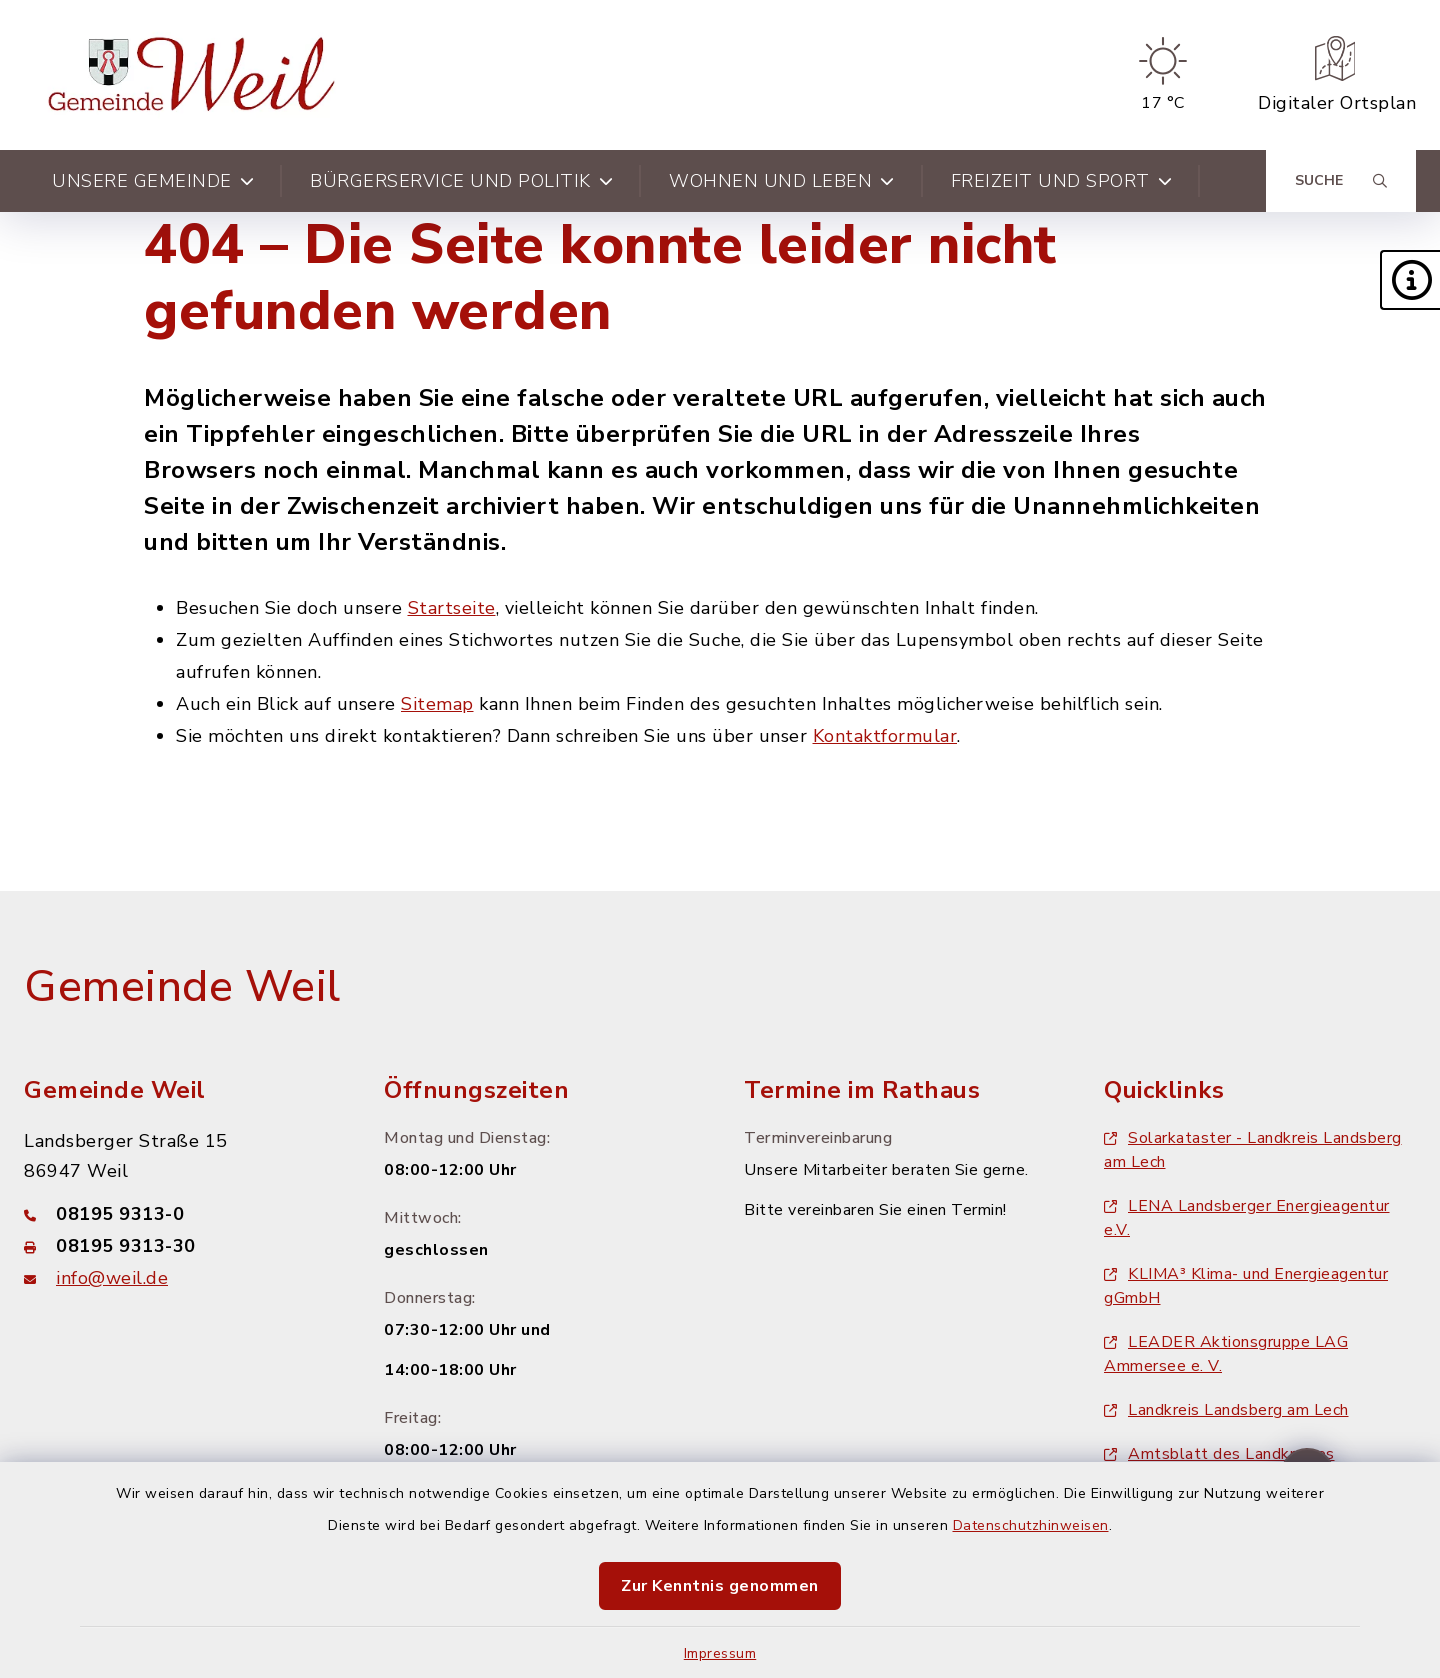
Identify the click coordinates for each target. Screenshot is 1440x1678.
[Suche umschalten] (1341, 181)
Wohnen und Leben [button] (782, 181)
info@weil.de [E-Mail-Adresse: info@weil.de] (112, 1278)
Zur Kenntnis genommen (720, 1586)
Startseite (452, 608)
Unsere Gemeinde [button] (153, 181)
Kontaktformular (885, 736)
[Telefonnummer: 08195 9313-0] (180, 1214)
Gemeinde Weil (182, 987)
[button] (1410, 280)
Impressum (720, 1653)
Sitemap (437, 704)
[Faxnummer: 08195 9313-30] (180, 1246)
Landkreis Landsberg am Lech (1226, 1410)
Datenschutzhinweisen (1031, 1525)
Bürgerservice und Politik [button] (461, 181)
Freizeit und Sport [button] (1062, 181)
